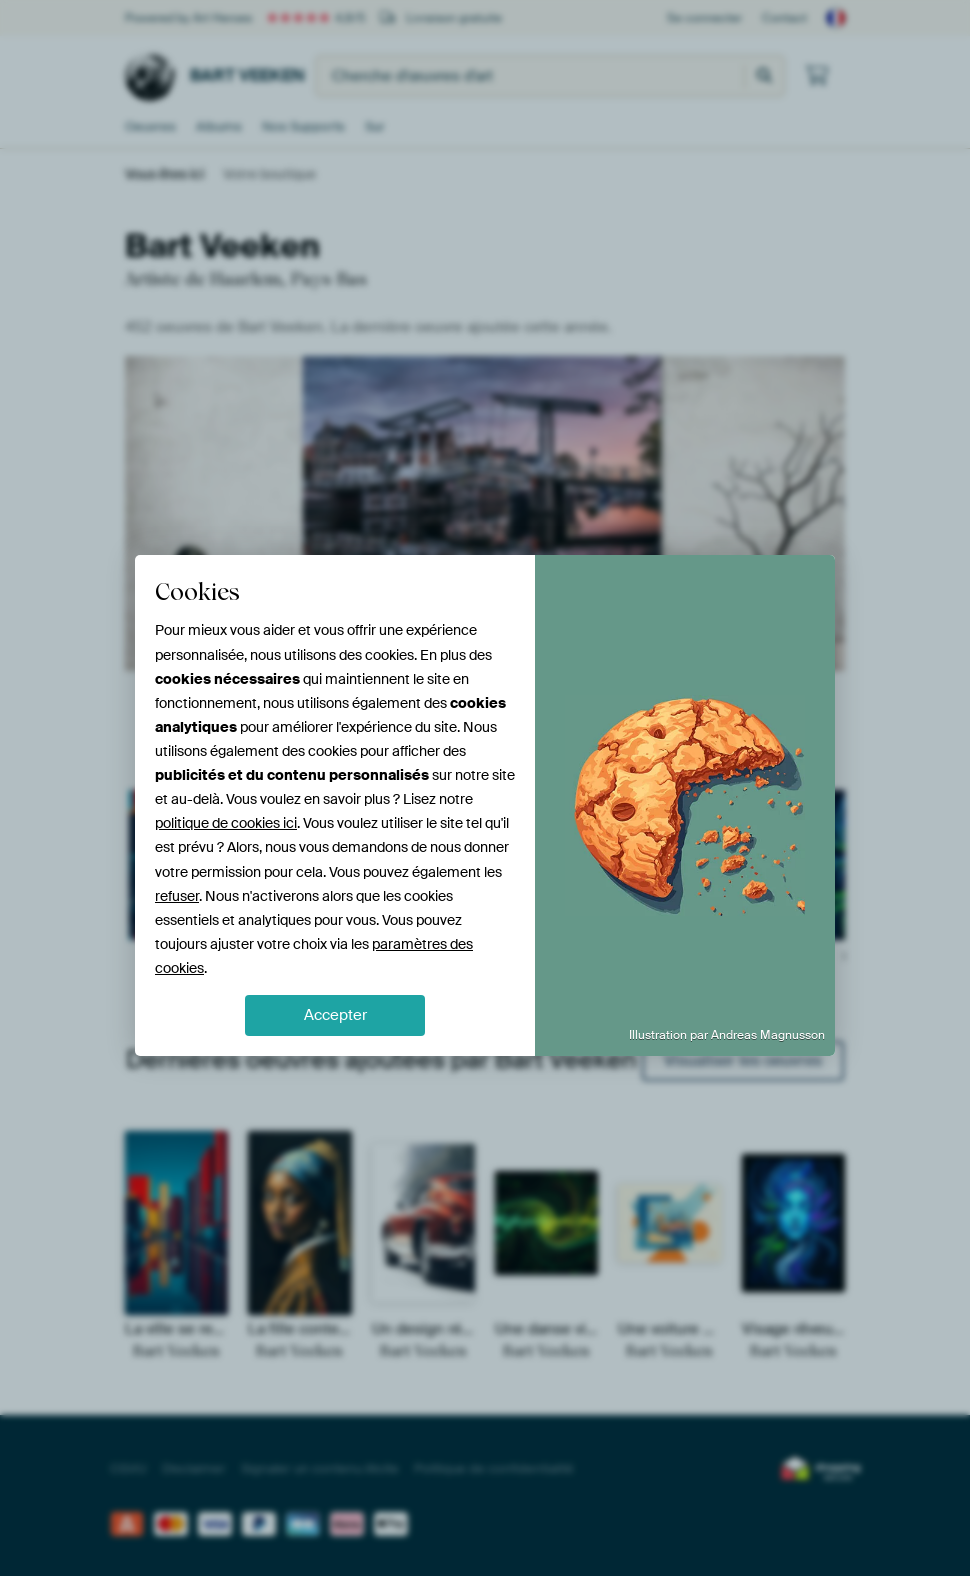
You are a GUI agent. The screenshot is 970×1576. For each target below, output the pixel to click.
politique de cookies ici (226, 823)
